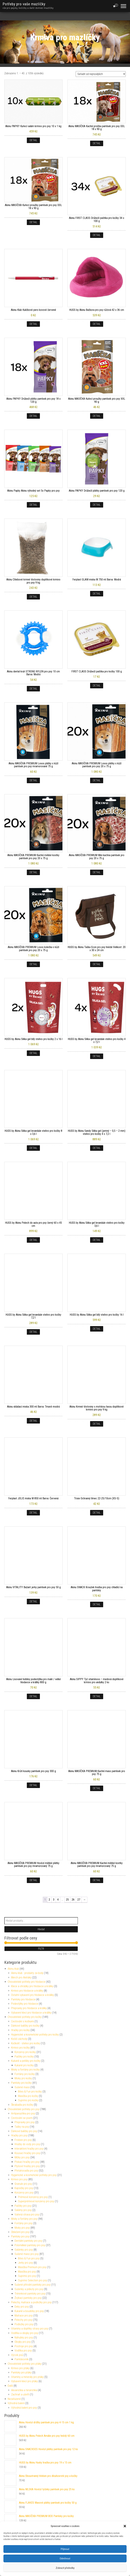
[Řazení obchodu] (101, 74)
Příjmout (65, 2549)
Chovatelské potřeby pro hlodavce (26, 1981)
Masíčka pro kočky (28, 2096)
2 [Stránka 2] (49, 1899)
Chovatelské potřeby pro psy (23, 2109)
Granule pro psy (23, 2183)
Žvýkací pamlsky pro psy (28, 2297)
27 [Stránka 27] (78, 1899)
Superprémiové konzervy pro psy (36, 2201)
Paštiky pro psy (23, 2205)
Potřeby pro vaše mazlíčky (24, 4)
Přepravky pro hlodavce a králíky (29, 2008)
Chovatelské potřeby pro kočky (25, 2017)
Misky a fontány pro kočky (25, 2069)
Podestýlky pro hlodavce (24, 2003)
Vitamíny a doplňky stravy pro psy (29, 2328)
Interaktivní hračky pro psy (29, 2148)
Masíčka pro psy (27, 2271)
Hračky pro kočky (20, 2030)
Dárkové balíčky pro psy (24, 2131)
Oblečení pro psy (20, 2232)
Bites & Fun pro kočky (30, 2091)
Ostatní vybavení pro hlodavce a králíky (32, 1995)
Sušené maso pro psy (27, 2254)
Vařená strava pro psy (27, 2214)
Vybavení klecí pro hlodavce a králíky (31, 2012)
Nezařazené (14, 2399)
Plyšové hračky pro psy (27, 2166)
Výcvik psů (17, 2355)
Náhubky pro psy (24, 2337)
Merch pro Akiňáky (21, 1977)
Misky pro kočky (23, 2078)
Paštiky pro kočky (24, 2056)
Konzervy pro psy (24, 2192)
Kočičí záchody (19, 2038)
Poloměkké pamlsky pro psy (30, 2245)
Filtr (41, 1948)
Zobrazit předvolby (65, 2567)
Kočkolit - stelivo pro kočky (25, 2043)
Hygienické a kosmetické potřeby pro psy (34, 2175)
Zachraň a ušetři (20, 2394)
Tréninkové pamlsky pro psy (30, 2293)
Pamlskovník (21, 2359)
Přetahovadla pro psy (26, 2170)
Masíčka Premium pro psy (32, 2267)
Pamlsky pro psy (20, 2236)
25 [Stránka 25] (67, 1899)
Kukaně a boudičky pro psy (29, 2311)
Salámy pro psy (23, 2210)
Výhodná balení (16, 2403)
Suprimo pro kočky (28, 2100)
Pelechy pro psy (23, 2319)
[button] (125, 2526)
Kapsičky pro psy (24, 2188)
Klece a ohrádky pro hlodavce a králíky (32, 1986)
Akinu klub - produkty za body (27, 1973)
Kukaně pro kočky (24, 2065)
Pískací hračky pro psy (27, 2161)
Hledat (41, 1929)
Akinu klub (13, 1968)
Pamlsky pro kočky (21, 2082)
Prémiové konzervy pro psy (33, 2197)
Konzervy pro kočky (25, 2052)
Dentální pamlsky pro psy (28, 2240)
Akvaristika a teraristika (24, 2390)
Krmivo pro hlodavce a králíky (27, 1990)
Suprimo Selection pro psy (32, 2280)
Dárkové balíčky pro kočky (25, 2025)
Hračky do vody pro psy (27, 2144)
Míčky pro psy (22, 2157)
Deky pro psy (22, 2306)
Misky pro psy (22, 2227)
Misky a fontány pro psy (24, 2218)
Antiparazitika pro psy (23, 2113)
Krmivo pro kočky (20, 2047)
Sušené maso (22, 2087)
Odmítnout (65, 2558)
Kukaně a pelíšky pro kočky (25, 2060)
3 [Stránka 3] (53, 1899)
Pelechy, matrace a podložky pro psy (31, 2302)
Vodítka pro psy (23, 2350)
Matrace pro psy (24, 2315)
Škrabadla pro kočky (22, 2104)
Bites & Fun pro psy (29, 2258)
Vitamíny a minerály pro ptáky (27, 2377)
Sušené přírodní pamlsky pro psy (33, 2284)
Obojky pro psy (23, 2341)
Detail (33, 140)
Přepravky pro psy (25, 2122)
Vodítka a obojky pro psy (24, 2333)
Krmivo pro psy (19, 2179)
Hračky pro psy (19, 2135)
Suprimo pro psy (27, 2276)
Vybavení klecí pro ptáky (24, 2381)
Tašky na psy (22, 2126)
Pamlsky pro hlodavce (23, 1999)
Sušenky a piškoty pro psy (29, 2289)
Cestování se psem (21, 2118)
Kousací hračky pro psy (27, 2153)
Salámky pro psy (24, 2249)
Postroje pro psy (24, 2346)
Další (10, 2385)
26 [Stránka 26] (73, 1899)
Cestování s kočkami (22, 2021)
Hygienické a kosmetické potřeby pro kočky (35, 2034)
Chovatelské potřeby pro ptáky (24, 2363)
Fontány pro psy (23, 2223)
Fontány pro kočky (25, 2074)
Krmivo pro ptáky (20, 2368)
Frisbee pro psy (23, 2140)
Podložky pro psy (24, 2324)
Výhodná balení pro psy (24, 2407)
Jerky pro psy (25, 2262)
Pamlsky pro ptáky (21, 2372)
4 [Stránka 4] (58, 1899)
